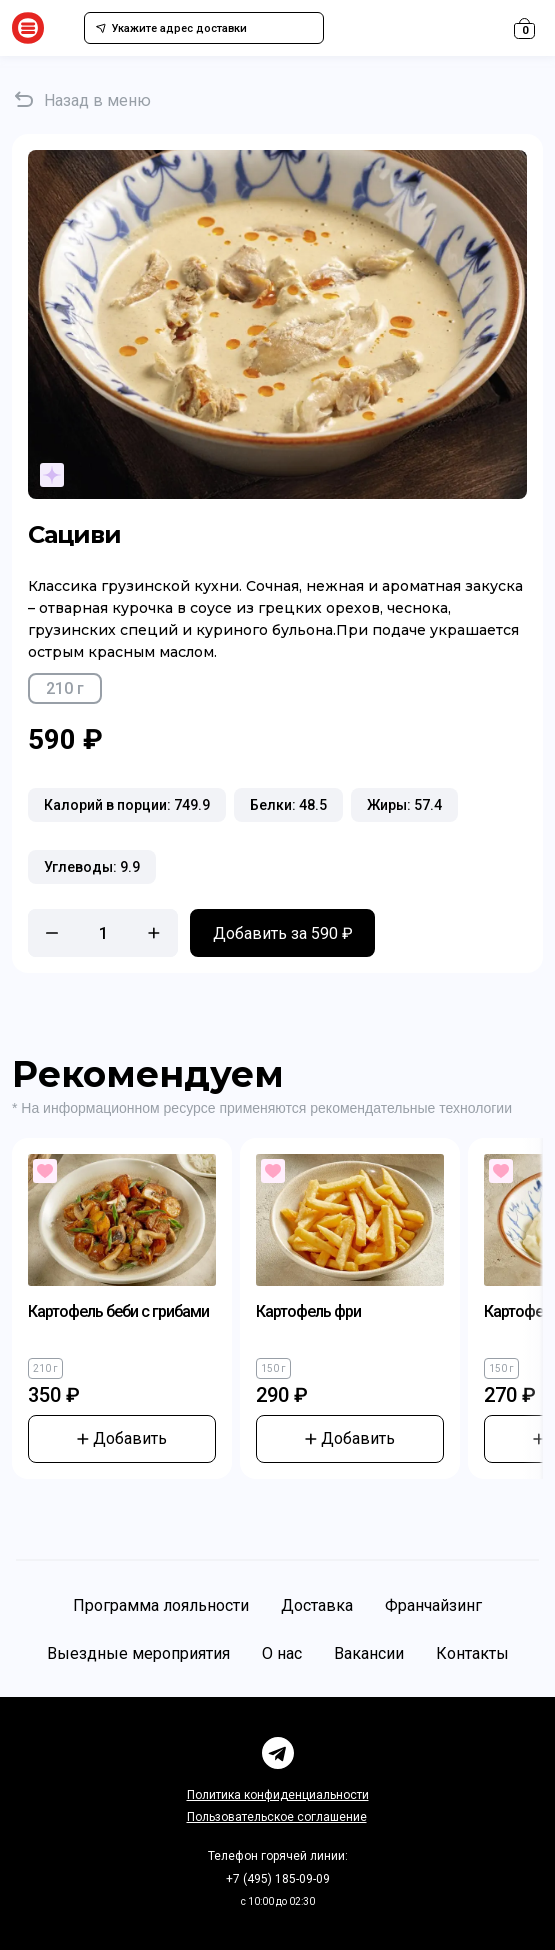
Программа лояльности (161, 1605)
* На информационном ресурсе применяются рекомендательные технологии (262, 1108)
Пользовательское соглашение (277, 1817)
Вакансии (369, 1653)
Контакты (472, 1653)
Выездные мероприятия (138, 1653)
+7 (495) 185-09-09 (278, 1879)
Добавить (122, 1438)
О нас (282, 1653)
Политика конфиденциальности (278, 1795)
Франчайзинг (433, 1605)
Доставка (317, 1605)
